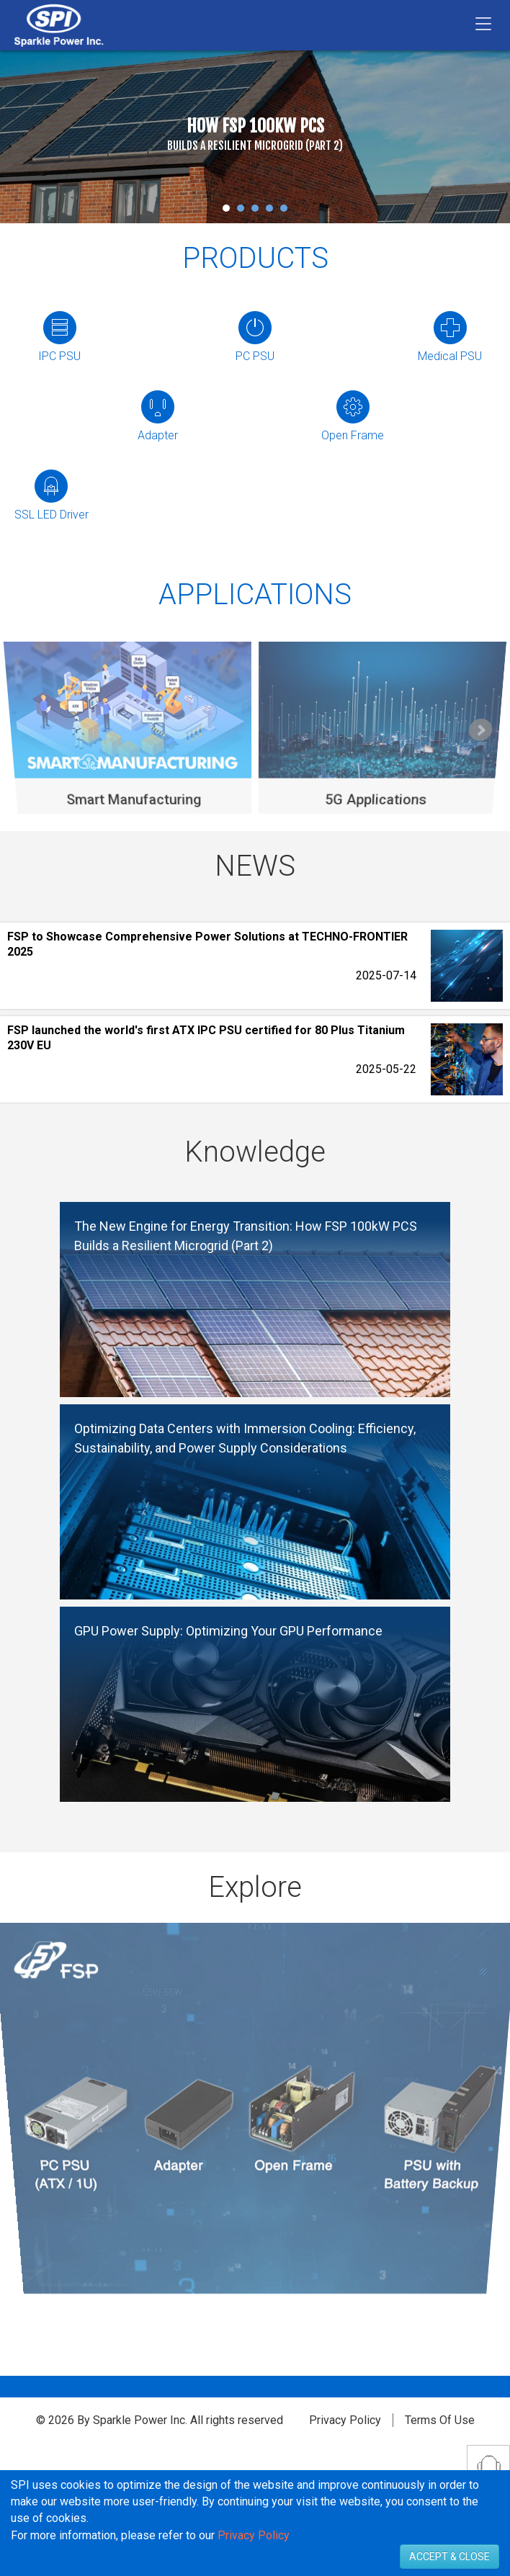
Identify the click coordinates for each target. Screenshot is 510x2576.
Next (480, 730)
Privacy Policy (345, 2420)
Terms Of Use (440, 2420)
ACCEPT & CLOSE (449, 2556)
